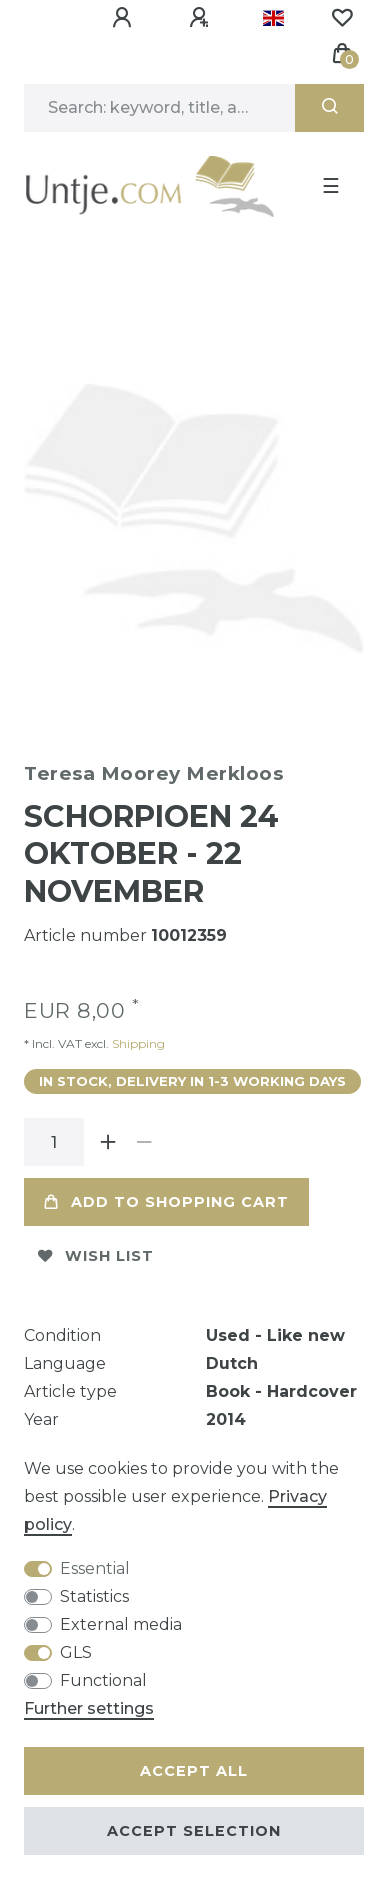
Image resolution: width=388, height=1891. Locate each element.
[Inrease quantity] (108, 1135)
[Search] (329, 108)
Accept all (194, 1771)
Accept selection (194, 1831)
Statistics (94, 1596)
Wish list (96, 1249)
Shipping (137, 1036)
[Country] (273, 18)
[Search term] (159, 108)
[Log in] (125, 18)
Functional (103, 1680)
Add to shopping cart (166, 1195)
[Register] (202, 18)
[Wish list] (342, 18)
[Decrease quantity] (144, 1135)
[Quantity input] (54, 1135)
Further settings (89, 1708)
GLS (76, 1652)
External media (121, 1624)
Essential (95, 1568)
